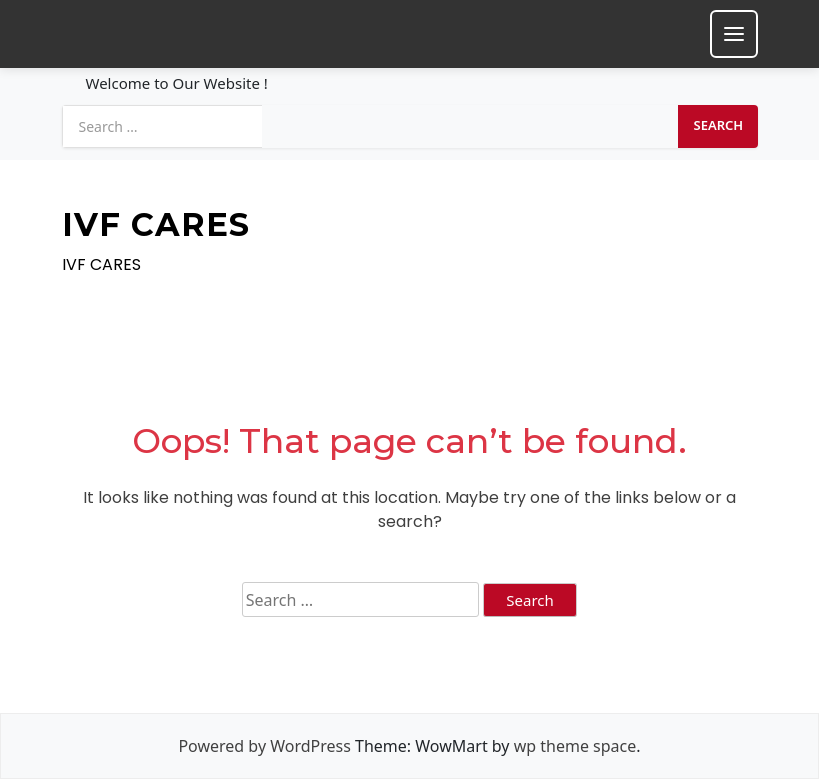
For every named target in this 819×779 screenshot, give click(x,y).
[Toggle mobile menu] (734, 34)
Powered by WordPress (264, 746)
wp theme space (575, 746)
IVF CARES (156, 225)
